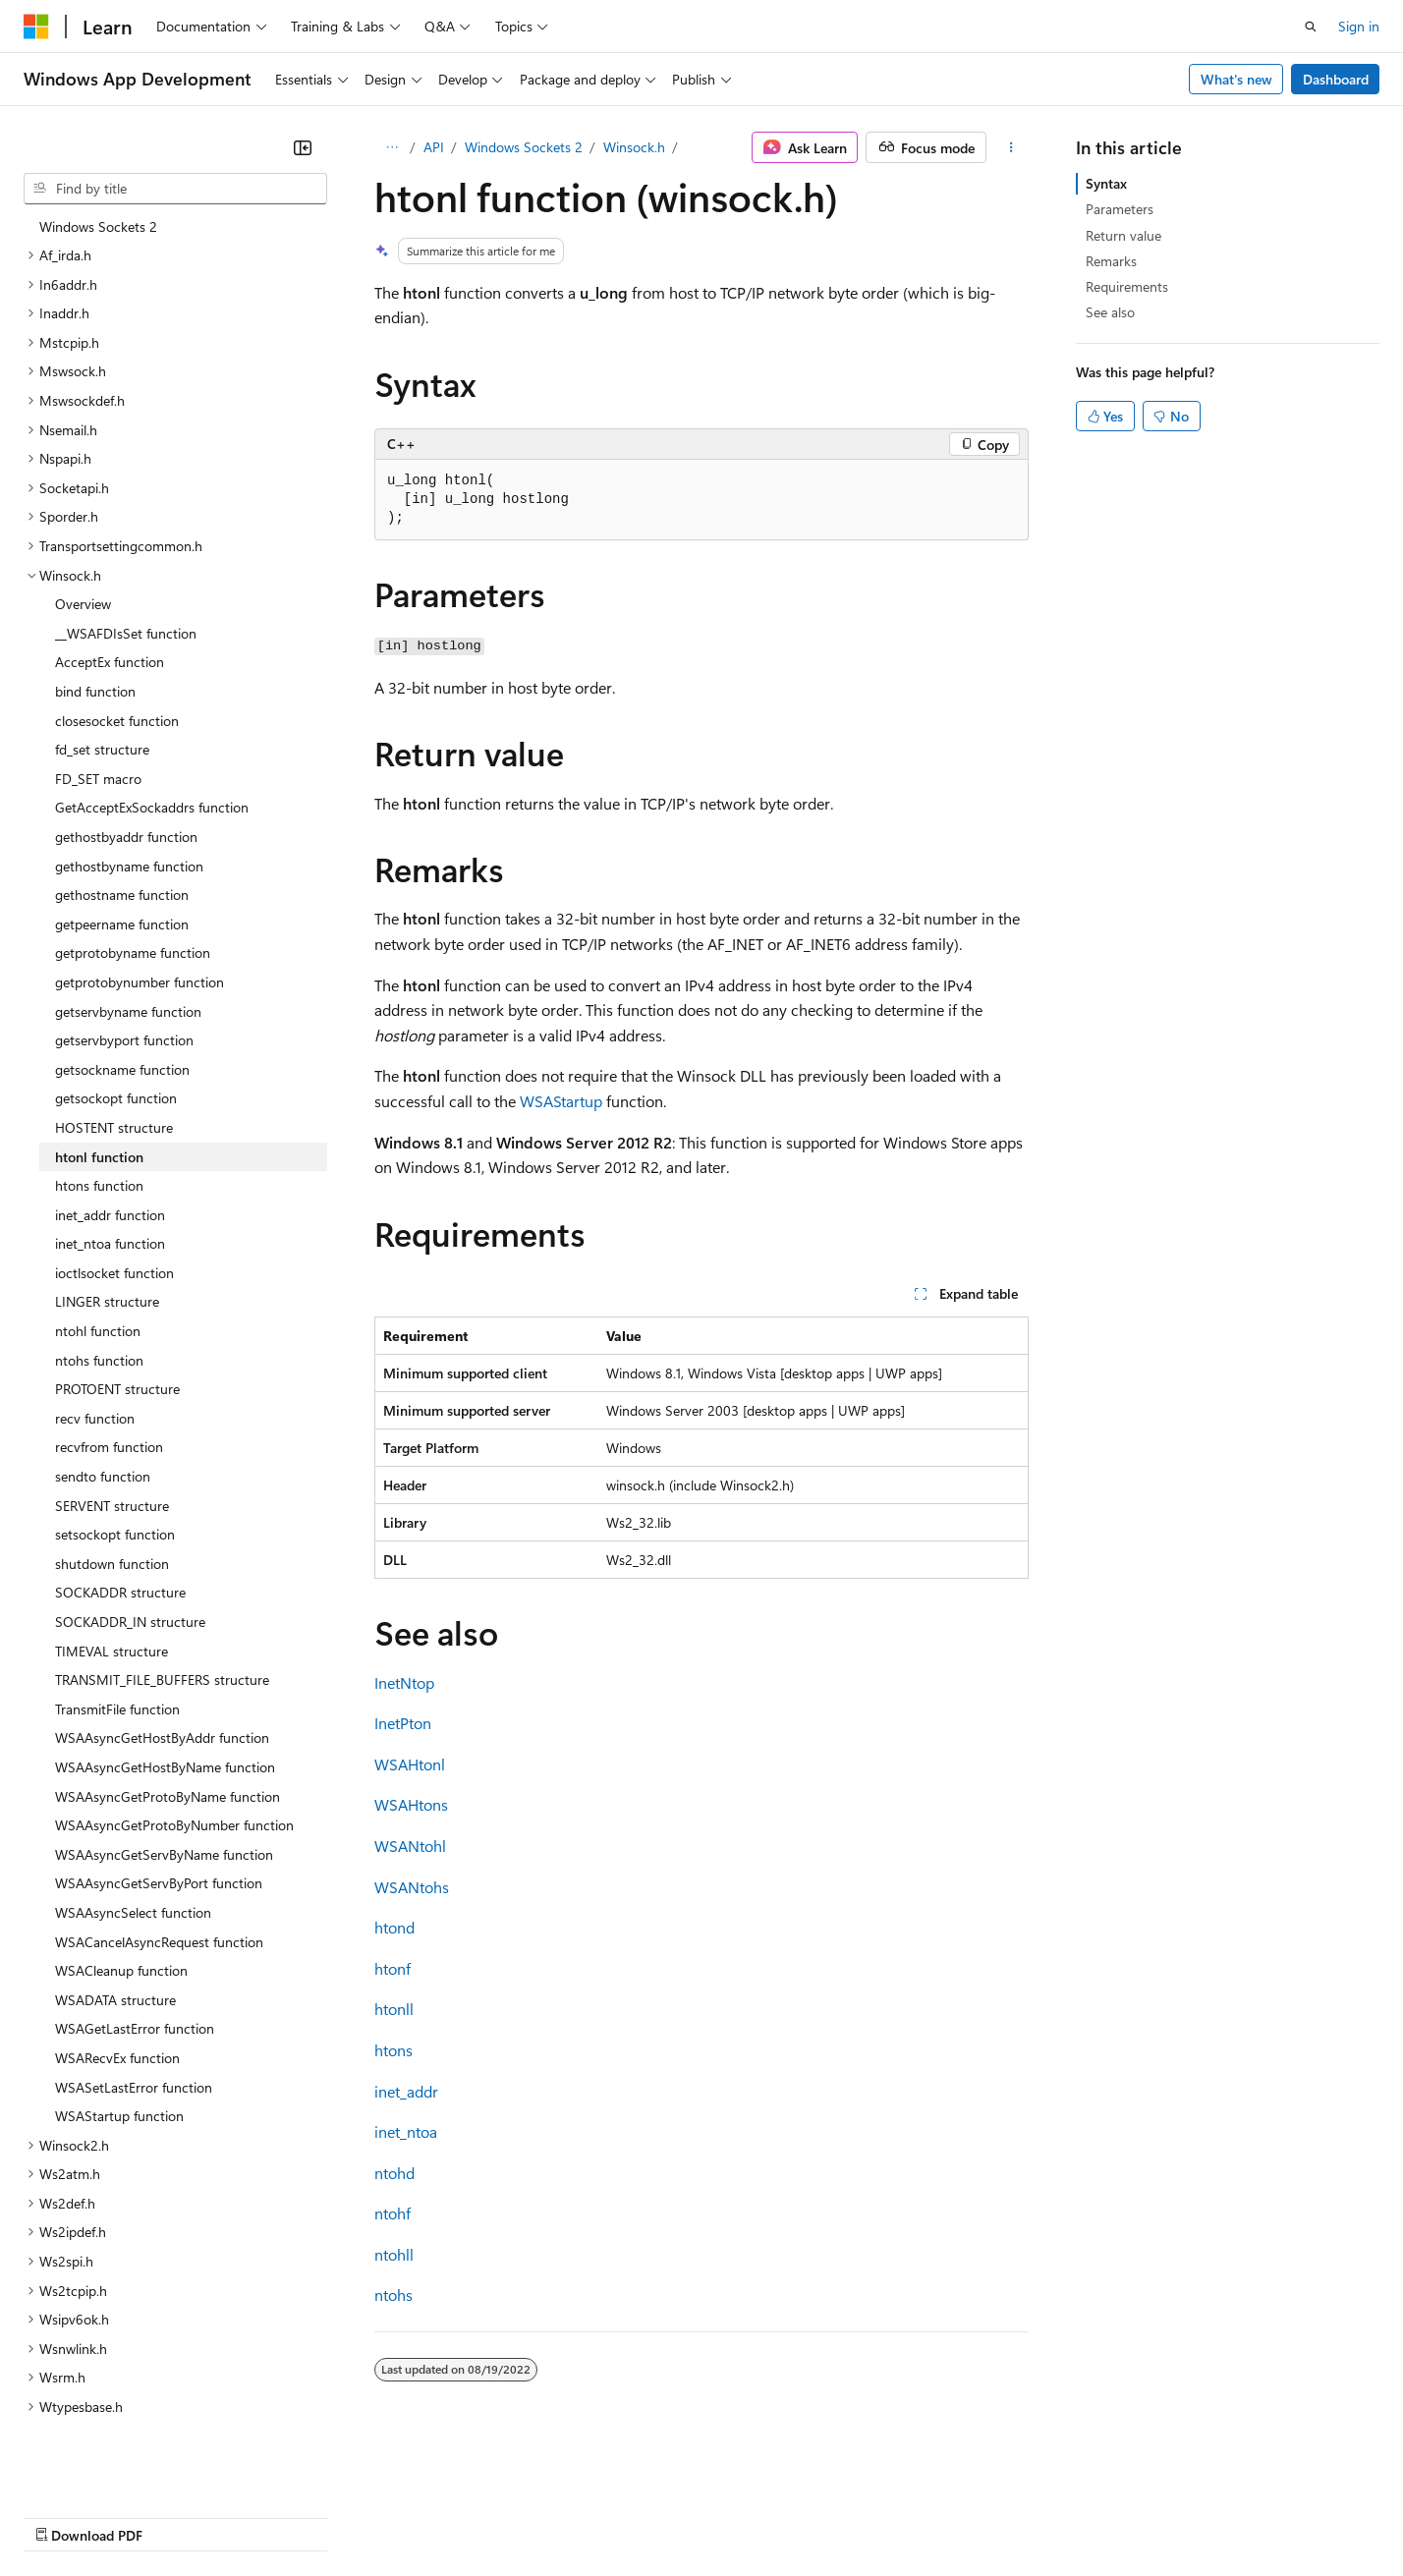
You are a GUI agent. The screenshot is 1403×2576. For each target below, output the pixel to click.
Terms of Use (718, 2515)
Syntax (1106, 183)
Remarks (1111, 261)
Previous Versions (178, 2515)
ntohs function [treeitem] (99, 1286)
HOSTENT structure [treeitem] (114, 1053)
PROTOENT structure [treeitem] (117, 1315)
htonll (394, 2008)
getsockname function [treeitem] (122, 995)
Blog (267, 2515)
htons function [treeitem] (99, 1111)
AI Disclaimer (63, 2515)
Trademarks (814, 2515)
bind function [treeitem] (95, 617)
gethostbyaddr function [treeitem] (126, 763)
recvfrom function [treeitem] (109, 1373)
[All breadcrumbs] (391, 147)
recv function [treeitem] (95, 1344)
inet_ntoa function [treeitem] (110, 1169)
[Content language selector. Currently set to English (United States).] (113, 2469)
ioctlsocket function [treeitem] (114, 1199)
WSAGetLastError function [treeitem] (134, 1954)
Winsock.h (634, 147)
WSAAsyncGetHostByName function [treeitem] (165, 1693)
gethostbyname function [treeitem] (129, 792)
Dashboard (1336, 79)
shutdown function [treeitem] (112, 1490)
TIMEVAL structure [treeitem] (111, 1577)
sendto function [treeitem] (102, 1402)
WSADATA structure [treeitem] (115, 1926)
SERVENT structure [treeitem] (112, 1432)
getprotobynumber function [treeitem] (139, 908)
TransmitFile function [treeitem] (117, 1635)
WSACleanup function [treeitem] (121, 1896)
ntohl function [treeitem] (97, 1257)
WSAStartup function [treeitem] (119, 2042)
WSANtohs (411, 1886)
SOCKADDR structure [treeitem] (120, 1518)
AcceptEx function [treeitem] (109, 588)
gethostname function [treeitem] (122, 821)
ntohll (394, 2254)
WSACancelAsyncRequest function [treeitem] (159, 1868)
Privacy (429, 2515)
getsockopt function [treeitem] (116, 1024)
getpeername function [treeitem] (122, 850)
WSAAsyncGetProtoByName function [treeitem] (167, 1722)
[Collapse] (302, 147)
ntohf (392, 2213)
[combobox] (175, 188)
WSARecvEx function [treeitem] (117, 1984)
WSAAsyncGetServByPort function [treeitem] (158, 1809)
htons (393, 2050)
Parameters (1119, 208)
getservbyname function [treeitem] (128, 937)
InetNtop (404, 1682)
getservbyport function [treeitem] (124, 966)
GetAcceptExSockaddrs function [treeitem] (152, 733)
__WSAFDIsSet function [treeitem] (125, 559)
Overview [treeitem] (83, 530)
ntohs (393, 2294)
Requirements (1127, 286)
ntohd (394, 2172)
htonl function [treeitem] (99, 1083)
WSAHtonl (409, 1764)
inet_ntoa (405, 2131)
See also (1110, 312)
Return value (1123, 235)
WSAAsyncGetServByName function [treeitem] (164, 1780)
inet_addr (406, 2091)
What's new (1236, 79)
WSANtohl (410, 1845)
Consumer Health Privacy (564, 2515)
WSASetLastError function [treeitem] (133, 2013)
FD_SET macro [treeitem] (98, 705)
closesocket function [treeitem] (117, 647)
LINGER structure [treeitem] (107, 1227)
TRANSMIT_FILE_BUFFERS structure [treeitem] (162, 1605)
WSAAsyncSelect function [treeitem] (133, 1838)
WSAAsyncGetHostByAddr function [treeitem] (162, 1663)
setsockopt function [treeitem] (115, 1460)
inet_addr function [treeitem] (110, 1141)
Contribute (351, 2515)
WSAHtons (411, 1804)
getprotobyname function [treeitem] (132, 878)
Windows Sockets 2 (524, 147)
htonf (392, 1968)
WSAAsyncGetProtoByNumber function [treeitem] (174, 1751)
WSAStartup (561, 1101)
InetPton (402, 1722)
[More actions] (1011, 147)
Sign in (1358, 26)
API (433, 147)
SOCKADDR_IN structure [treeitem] (130, 1548)
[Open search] (1310, 26)
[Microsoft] (36, 26)
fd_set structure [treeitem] (102, 675)
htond (394, 1927)
